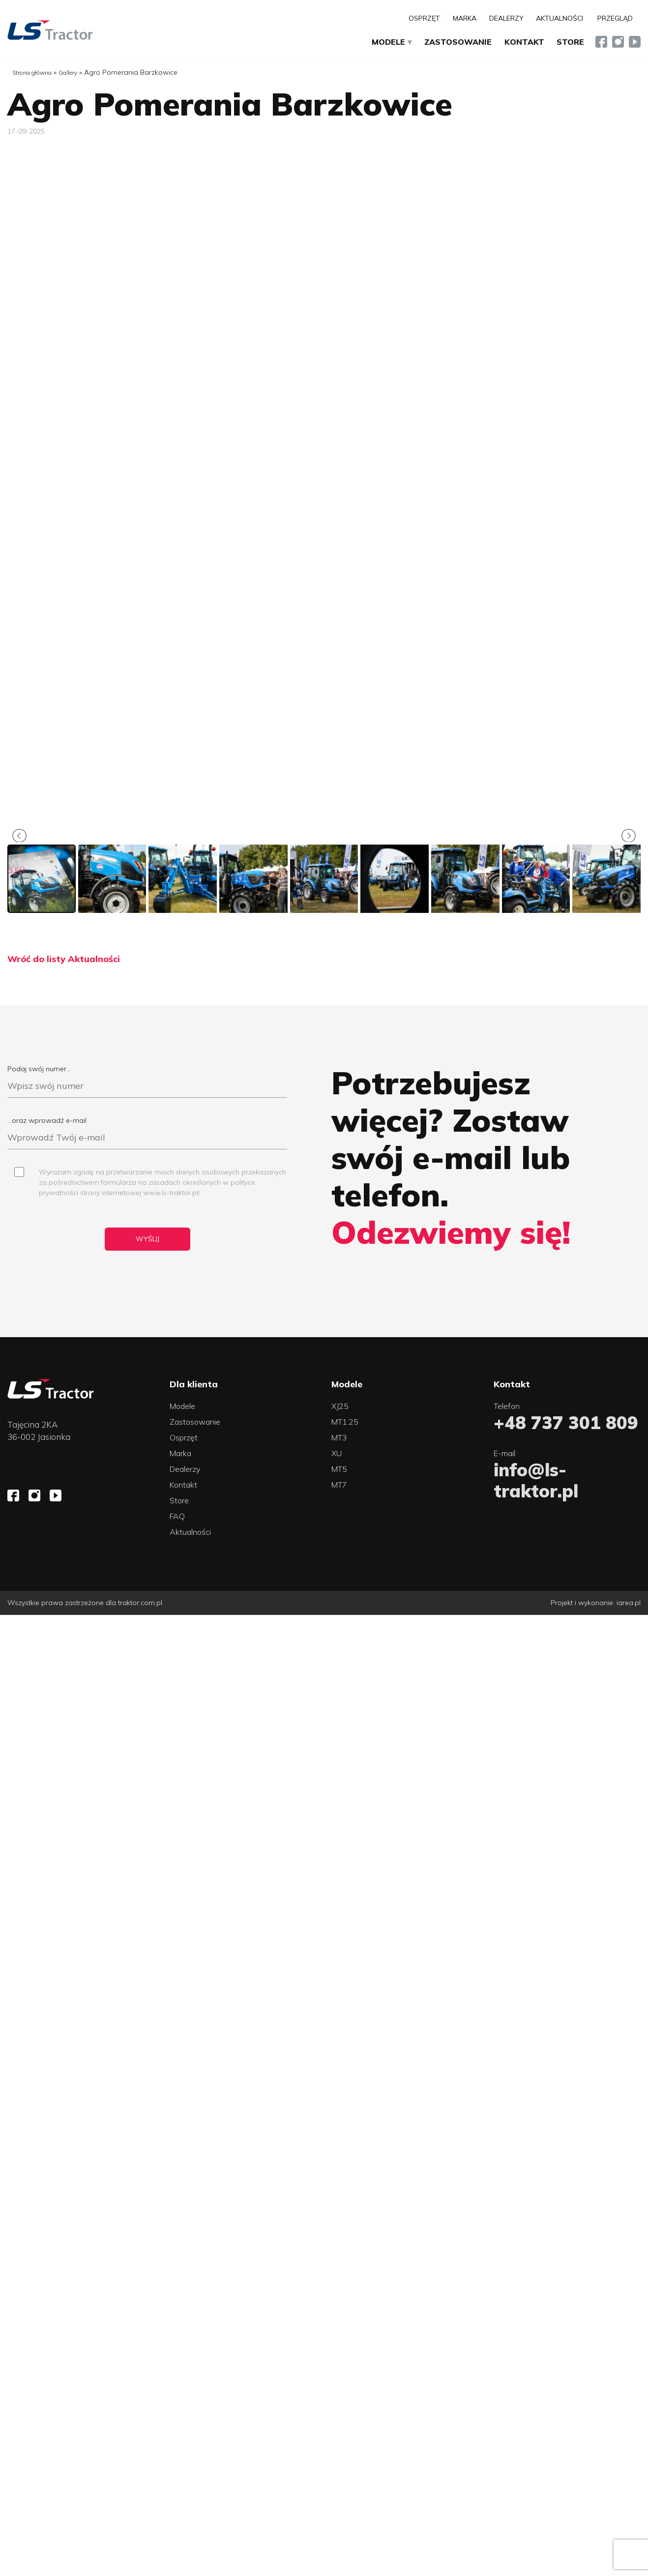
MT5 (339, 1469)
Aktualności (559, 18)
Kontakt (524, 42)
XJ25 (340, 1406)
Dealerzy (506, 18)
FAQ (177, 1516)
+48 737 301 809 (566, 1422)
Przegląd (615, 18)
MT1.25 (344, 1422)
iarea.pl (629, 1602)
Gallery (68, 72)
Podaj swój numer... (147, 1081)
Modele (388, 42)
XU (336, 1453)
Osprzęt (424, 18)
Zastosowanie (458, 42)
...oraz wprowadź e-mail (147, 1132)
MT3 (339, 1437)
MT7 (339, 1485)
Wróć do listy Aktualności (63, 959)
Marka (464, 18)
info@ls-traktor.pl (536, 1480)
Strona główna (32, 72)
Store (570, 42)
